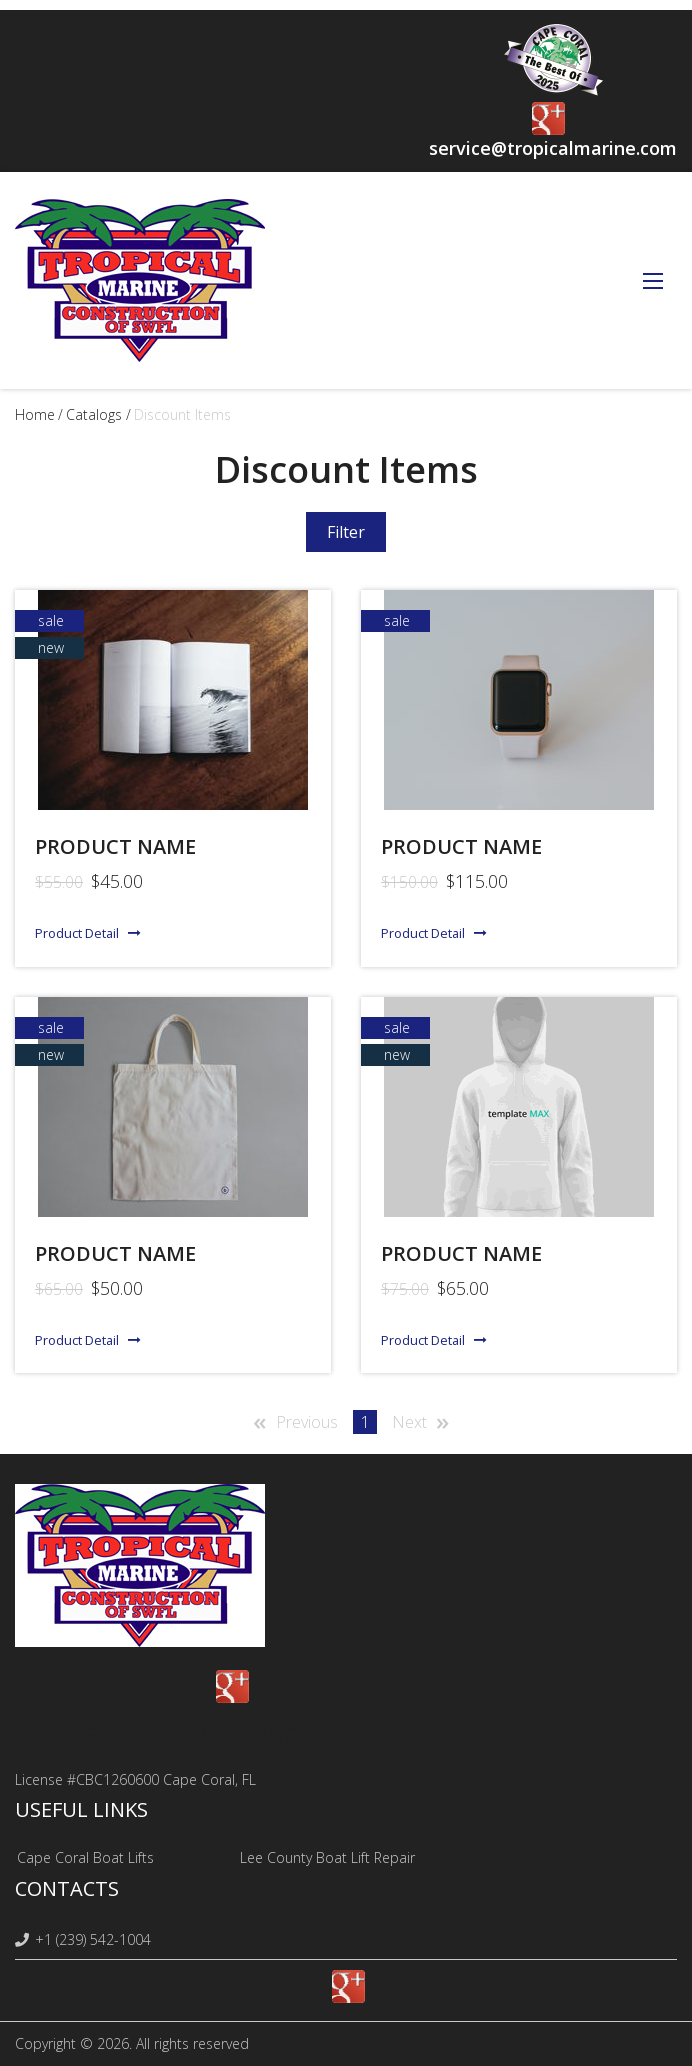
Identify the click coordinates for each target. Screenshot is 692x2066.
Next (409, 1422)
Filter (346, 532)
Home (35, 414)
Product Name (461, 1253)
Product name (115, 846)
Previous (307, 1422)
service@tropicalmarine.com (553, 148)
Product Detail (77, 933)
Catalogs (94, 414)
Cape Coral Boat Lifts (85, 1857)
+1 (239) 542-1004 (83, 1939)
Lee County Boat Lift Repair (327, 1857)
